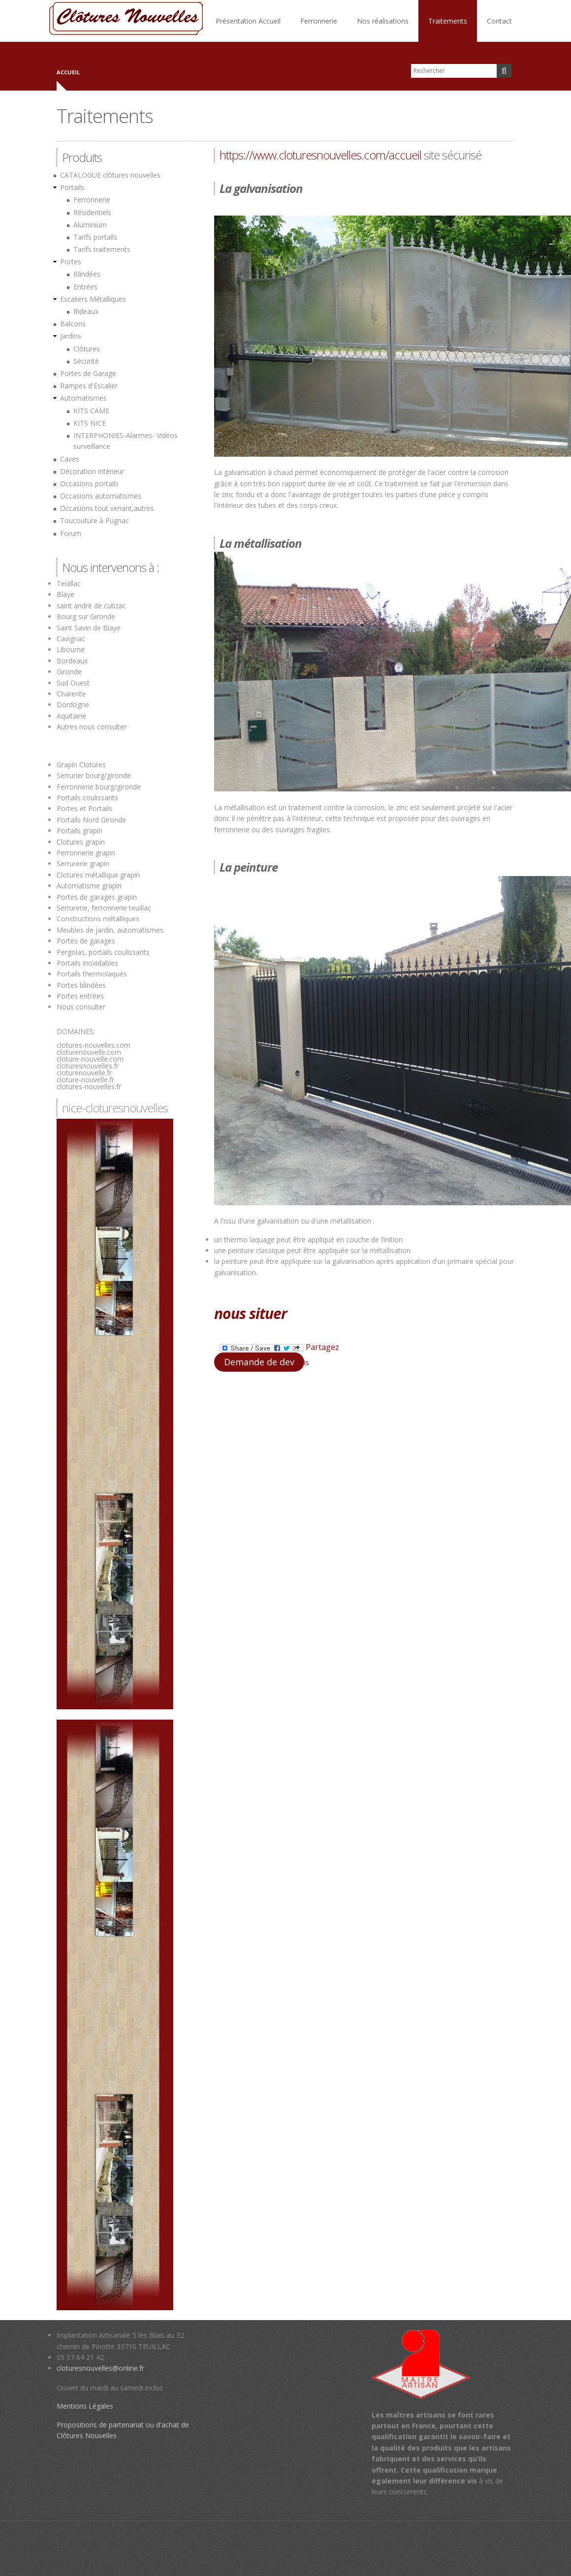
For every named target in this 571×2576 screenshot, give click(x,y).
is (306, 1362)
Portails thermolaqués (93, 973)
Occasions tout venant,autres (107, 508)
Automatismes (83, 398)
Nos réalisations (383, 21)
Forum (70, 533)
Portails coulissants (87, 797)
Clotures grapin (81, 842)
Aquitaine (71, 716)
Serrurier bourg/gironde (94, 775)
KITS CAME (91, 410)
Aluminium (90, 224)
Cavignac (71, 638)
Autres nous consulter (92, 726)
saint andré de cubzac (91, 605)
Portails (72, 187)
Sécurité (86, 361)
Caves (69, 459)
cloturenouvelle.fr (84, 1072)
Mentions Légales (85, 2406)
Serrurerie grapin (83, 863)
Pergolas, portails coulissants (103, 952)
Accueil (68, 72)
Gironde (69, 671)
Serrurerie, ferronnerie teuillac (104, 907)
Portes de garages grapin (97, 897)
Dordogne (73, 704)
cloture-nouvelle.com (90, 1059)
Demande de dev (259, 1362)
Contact (499, 21)
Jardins (70, 336)
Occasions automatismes (100, 496)
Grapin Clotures (81, 764)
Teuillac (69, 583)
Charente (71, 693)
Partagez (279, 1347)
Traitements (447, 21)
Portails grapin (79, 830)
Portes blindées (81, 985)
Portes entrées (80, 996)
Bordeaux (72, 660)
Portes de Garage (88, 373)
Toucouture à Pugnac (94, 520)
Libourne (71, 649)
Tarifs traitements (101, 249)
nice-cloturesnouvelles (115, 1108)
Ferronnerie (318, 21)
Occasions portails (89, 483)
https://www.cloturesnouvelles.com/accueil (320, 155)
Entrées (85, 286)
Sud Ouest (73, 683)
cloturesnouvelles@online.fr (100, 2368)
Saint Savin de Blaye (89, 627)
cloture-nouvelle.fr (85, 1079)
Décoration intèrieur (92, 471)
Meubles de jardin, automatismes (110, 930)
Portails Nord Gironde (91, 819)
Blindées (86, 274)
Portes (70, 261)
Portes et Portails (84, 808)
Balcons (73, 323)
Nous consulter (81, 1006)
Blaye (65, 594)
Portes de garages (86, 940)
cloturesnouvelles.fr (88, 1065)
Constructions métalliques (98, 918)
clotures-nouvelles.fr (89, 1086)
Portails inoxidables (87, 963)
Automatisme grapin (89, 885)
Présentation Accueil (248, 21)
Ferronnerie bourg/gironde (99, 786)
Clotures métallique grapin (98, 875)
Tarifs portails (95, 237)
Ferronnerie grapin (86, 852)
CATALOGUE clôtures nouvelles (110, 175)
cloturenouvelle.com (89, 1052)
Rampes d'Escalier (89, 385)
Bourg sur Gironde (86, 616)
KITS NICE (89, 423)
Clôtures (86, 348)
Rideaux (85, 311)
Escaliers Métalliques (93, 299)
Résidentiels (92, 212)
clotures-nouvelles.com (93, 1045)
